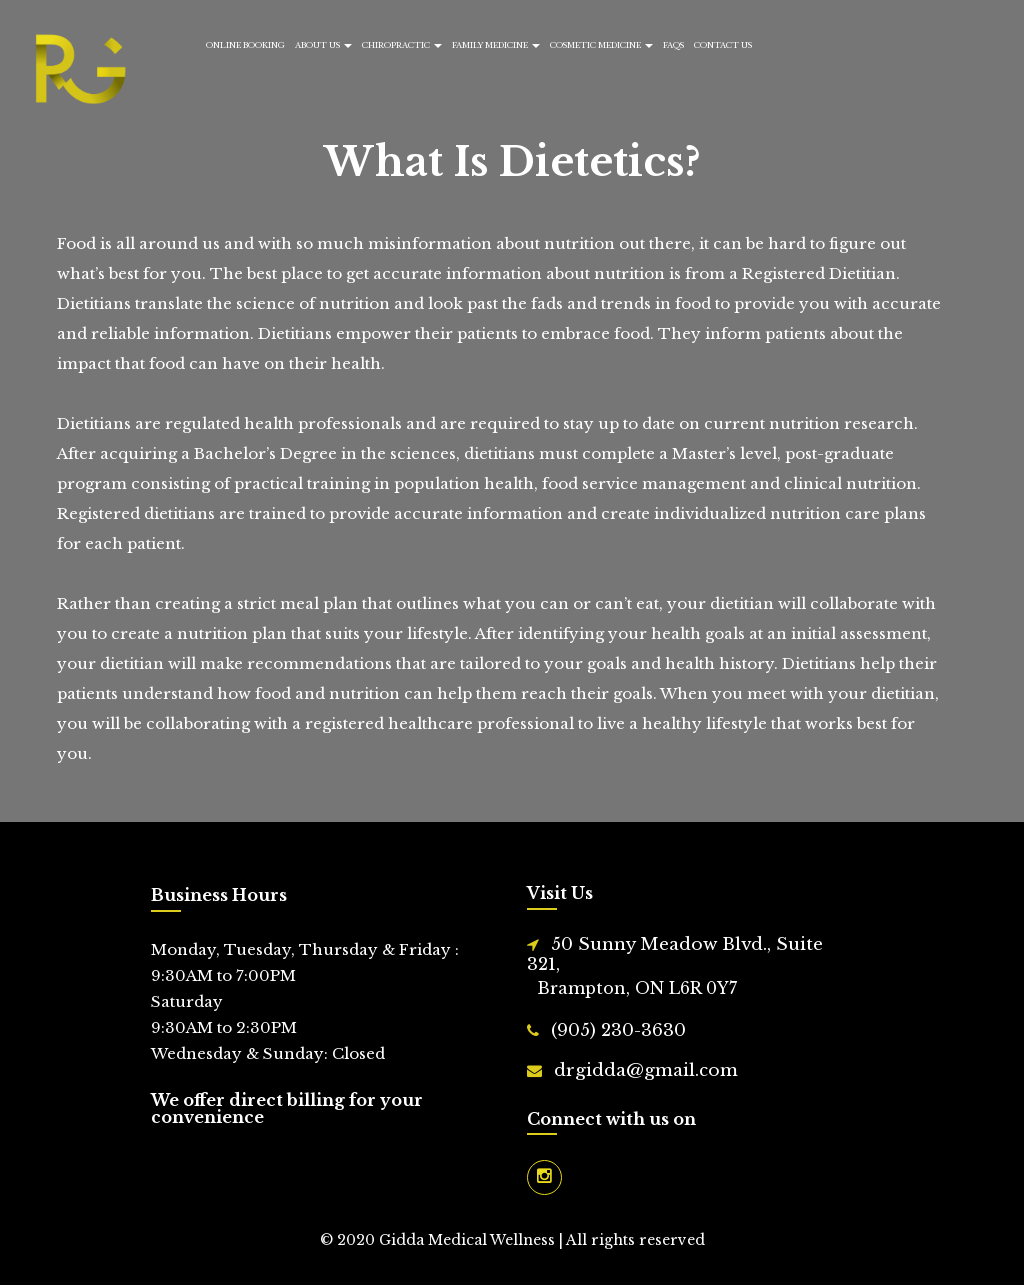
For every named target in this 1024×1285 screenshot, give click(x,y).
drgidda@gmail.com (646, 1070)
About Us (323, 45)
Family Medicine (496, 45)
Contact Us (723, 45)
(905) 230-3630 (618, 1030)
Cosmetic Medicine (601, 45)
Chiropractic (402, 45)
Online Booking (245, 45)
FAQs (673, 45)
